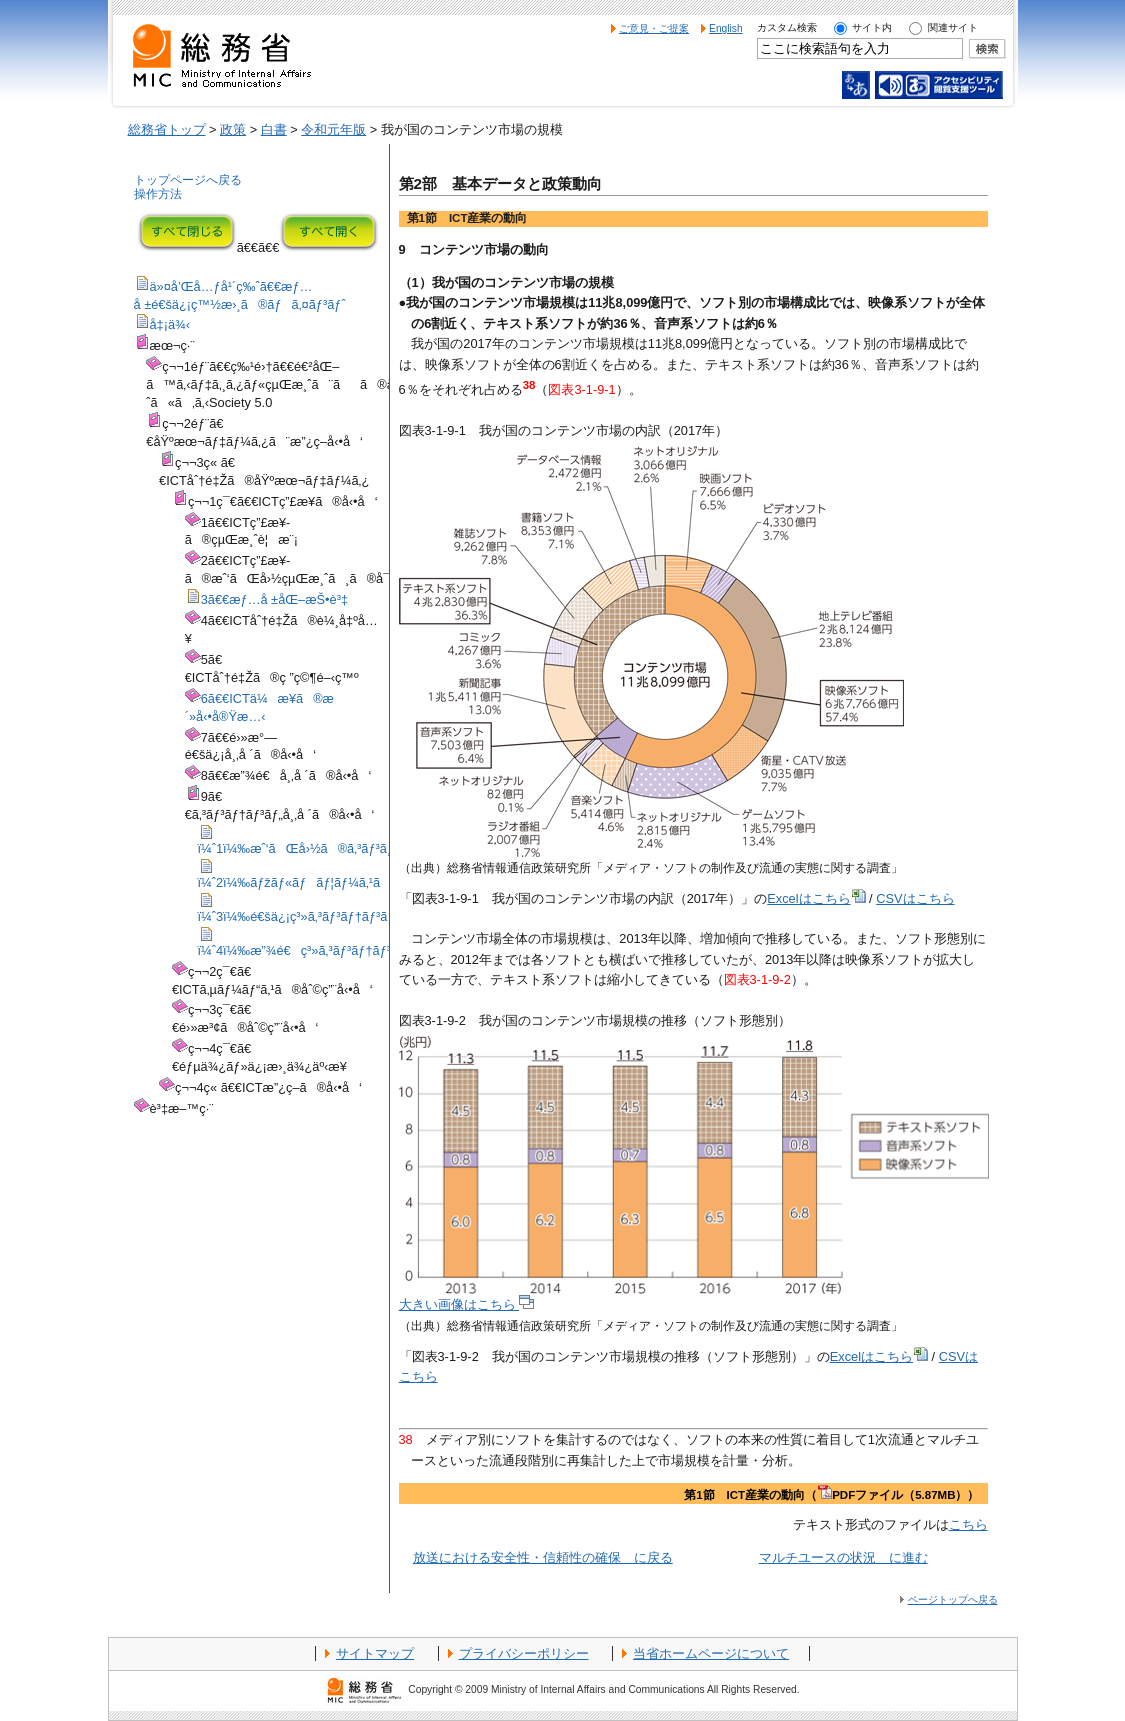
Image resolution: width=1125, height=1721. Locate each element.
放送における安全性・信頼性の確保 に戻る (543, 1557)
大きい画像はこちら (467, 1304)
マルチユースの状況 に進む (843, 1557)
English (726, 28)
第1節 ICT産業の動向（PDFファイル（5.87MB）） (831, 1495)
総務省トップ (167, 129)
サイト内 (872, 27)
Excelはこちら (816, 898)
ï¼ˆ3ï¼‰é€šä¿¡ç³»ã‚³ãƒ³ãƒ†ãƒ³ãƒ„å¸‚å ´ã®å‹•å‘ (344, 916)
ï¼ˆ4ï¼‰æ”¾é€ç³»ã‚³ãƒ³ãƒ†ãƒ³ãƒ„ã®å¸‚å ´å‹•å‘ (350, 950)
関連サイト (953, 27)
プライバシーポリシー (524, 1653)
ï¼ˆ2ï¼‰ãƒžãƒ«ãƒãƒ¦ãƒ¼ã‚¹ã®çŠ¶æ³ (323, 882)
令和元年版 (333, 129)
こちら (968, 1524)
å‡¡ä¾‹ (170, 324)
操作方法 (158, 194)
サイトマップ (375, 1653)
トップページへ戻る (188, 180)
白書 (274, 129)
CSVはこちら (915, 898)
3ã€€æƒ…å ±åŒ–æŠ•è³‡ (274, 599)
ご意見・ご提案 (654, 28)
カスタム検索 (787, 27)
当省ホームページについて (711, 1653)
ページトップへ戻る (953, 1599)
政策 (233, 129)
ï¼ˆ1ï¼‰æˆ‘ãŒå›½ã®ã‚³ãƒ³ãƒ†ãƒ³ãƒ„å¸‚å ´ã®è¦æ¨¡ (366, 848)
